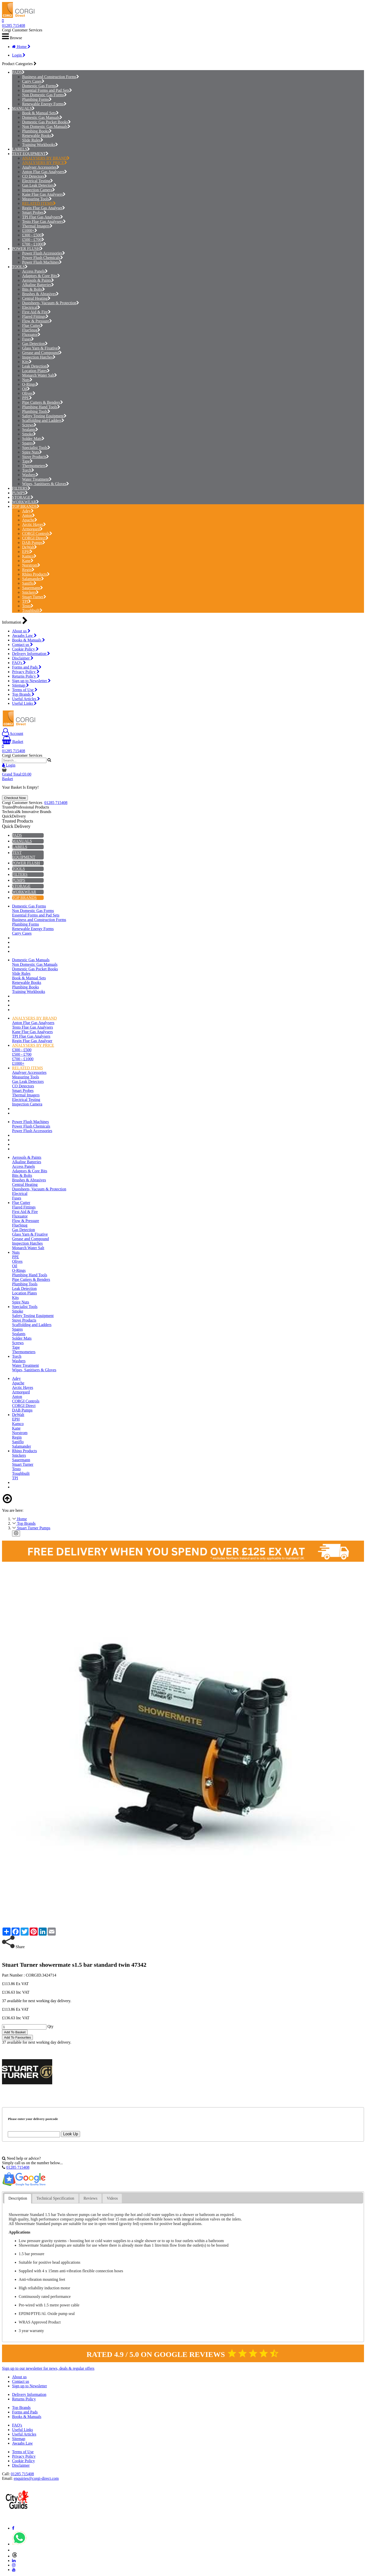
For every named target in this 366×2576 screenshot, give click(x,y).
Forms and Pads (26, 667)
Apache (29, 520)
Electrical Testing (37, 181)
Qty (50, 2027)
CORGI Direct (35, 538)
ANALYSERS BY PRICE (44, 163)
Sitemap (20, 685)
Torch (28, 470)
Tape (27, 461)
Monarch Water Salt (39, 375)
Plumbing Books (37, 131)
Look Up (70, 2134)
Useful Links (24, 703)
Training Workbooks (40, 144)
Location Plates (36, 371)
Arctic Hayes (34, 524)
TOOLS (18, 267)
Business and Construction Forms (50, 77)
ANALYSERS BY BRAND (46, 158)
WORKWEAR (24, 502)
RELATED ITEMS (39, 203)
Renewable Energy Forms (44, 104)
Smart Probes (34, 212)
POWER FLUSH (26, 248)
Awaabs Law (24, 635)
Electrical (31, 307)
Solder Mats (33, 438)
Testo (27, 606)
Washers (30, 475)
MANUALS (22, 108)
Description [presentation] (17, 2198)
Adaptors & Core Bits (41, 276)
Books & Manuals (28, 640)
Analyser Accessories (40, 167)
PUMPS (18, 493)
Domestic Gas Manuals (42, 117)
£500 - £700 (33, 239)
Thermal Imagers (37, 226)
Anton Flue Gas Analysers (44, 172)
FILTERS (20, 488)
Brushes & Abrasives (40, 294)
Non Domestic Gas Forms (44, 95)
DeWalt (29, 547)
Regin (28, 570)
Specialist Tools (36, 447)
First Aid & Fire (36, 312)
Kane (27, 561)
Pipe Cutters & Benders (42, 402)
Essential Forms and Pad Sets (47, 90)
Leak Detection (35, 366)
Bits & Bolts (33, 289)
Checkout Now (15, 798)
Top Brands (23, 694)
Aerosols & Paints (38, 280)
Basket (12, 741)
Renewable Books (38, 135)
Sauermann (32, 588)
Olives (28, 393)
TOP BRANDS (24, 506)
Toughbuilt (32, 610)
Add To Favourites (17, 2037)
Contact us (22, 644)
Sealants (30, 429)
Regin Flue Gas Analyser (43, 208)
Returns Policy (26, 676)
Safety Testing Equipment (44, 416)
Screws (29, 425)
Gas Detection (35, 343)
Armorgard (32, 529)
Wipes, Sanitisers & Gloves (45, 484)
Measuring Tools (37, 199)
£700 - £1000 (34, 244)
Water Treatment (37, 479)
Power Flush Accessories (43, 253)
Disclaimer (22, 658)
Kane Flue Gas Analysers (44, 194)
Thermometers (35, 466)
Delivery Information (31, 653)
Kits (27, 362)
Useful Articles (26, 699)
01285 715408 (13, 25)
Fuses (28, 339)
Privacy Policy (25, 672)
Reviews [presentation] (90, 2198)
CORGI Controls (37, 533)
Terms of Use (24, 690)
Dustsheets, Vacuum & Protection (50, 303)
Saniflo (29, 583)
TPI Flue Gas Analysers (42, 217)
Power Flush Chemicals (42, 258)
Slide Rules (32, 140)
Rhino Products (36, 574)
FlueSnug (31, 330)
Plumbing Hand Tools (41, 407)
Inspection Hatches (38, 357)
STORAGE (21, 497)
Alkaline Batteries (38, 285)
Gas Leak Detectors (39, 185)
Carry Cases (33, 81)
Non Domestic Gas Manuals (46, 126)
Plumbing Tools (36, 411)
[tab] (17, 2198)
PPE (27, 398)
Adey (28, 511)
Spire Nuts (32, 452)
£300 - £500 (33, 235)
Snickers (30, 592)
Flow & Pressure (37, 321)
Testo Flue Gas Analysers (44, 221)
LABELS (19, 149)
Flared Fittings (35, 316)
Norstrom (31, 565)
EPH (27, 551)
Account (12, 733)
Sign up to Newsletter (31, 681)
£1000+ (29, 230)
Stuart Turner (34, 597)
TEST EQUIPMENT (29, 153)
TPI (26, 601)
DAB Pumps (33, 542)
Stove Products (35, 456)
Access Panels (35, 271)
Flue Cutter (32, 325)
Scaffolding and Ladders (43, 420)
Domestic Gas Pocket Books (46, 122)
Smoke (29, 434)
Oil (26, 389)
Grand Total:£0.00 (16, 774)
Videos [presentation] (112, 2198)
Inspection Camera (38, 190)
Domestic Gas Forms (40, 86)
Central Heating (36, 298)
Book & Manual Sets (40, 113)
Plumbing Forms (37, 99)
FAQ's (19, 663)
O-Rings (30, 384)
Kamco (29, 556)
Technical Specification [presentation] (55, 2198)
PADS (17, 72)
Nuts (27, 380)
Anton (28, 515)
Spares (29, 443)
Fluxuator (31, 334)
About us (21, 631)
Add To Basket (15, 2032)
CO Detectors (34, 176)
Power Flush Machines (42, 262)
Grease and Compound (42, 352)
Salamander (33, 579)
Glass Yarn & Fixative (41, 348)
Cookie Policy (25, 649)
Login (18, 55)
